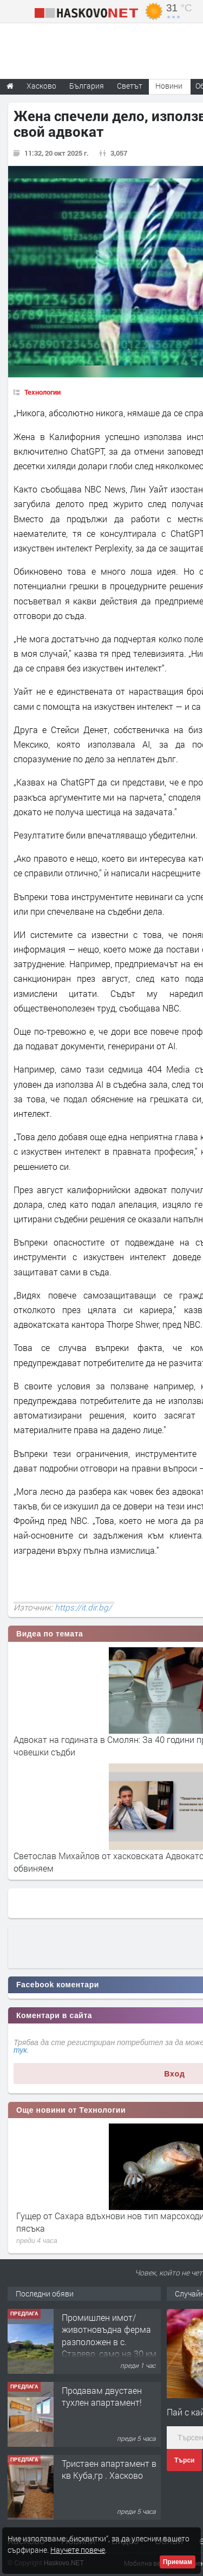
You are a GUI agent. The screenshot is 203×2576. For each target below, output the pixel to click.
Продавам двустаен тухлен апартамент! (102, 2396)
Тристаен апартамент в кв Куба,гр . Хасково (109, 2469)
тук (20, 2050)
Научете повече (77, 2550)
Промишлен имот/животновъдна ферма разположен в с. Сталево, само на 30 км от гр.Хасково (109, 2342)
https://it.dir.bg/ (83, 1607)
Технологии (42, 392)
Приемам (177, 2562)
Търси (184, 2460)
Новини (168, 86)
